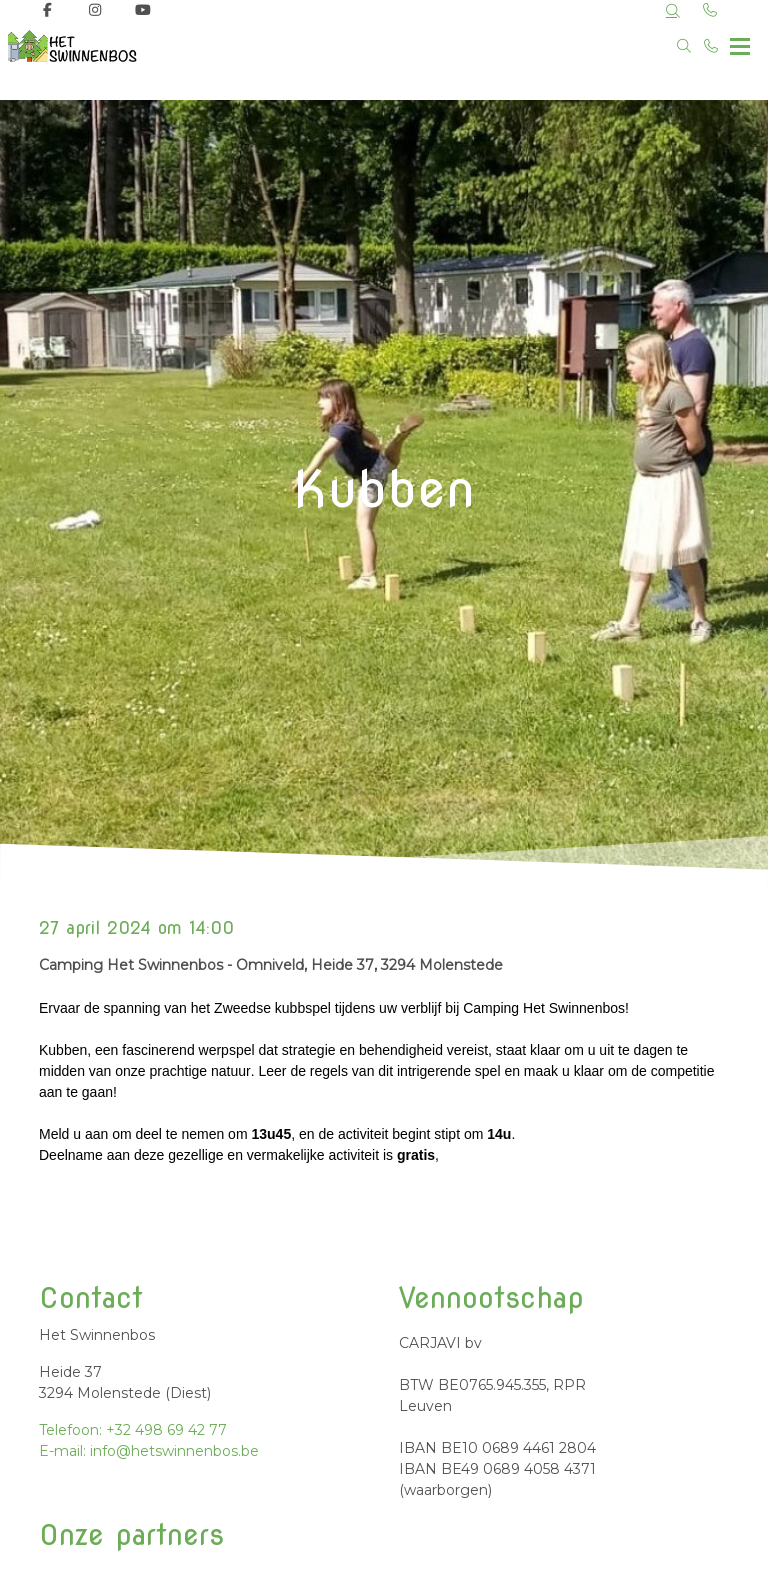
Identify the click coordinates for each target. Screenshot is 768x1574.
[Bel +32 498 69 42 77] (712, 46)
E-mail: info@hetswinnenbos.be (149, 1451)
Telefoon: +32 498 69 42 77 (133, 1430)
